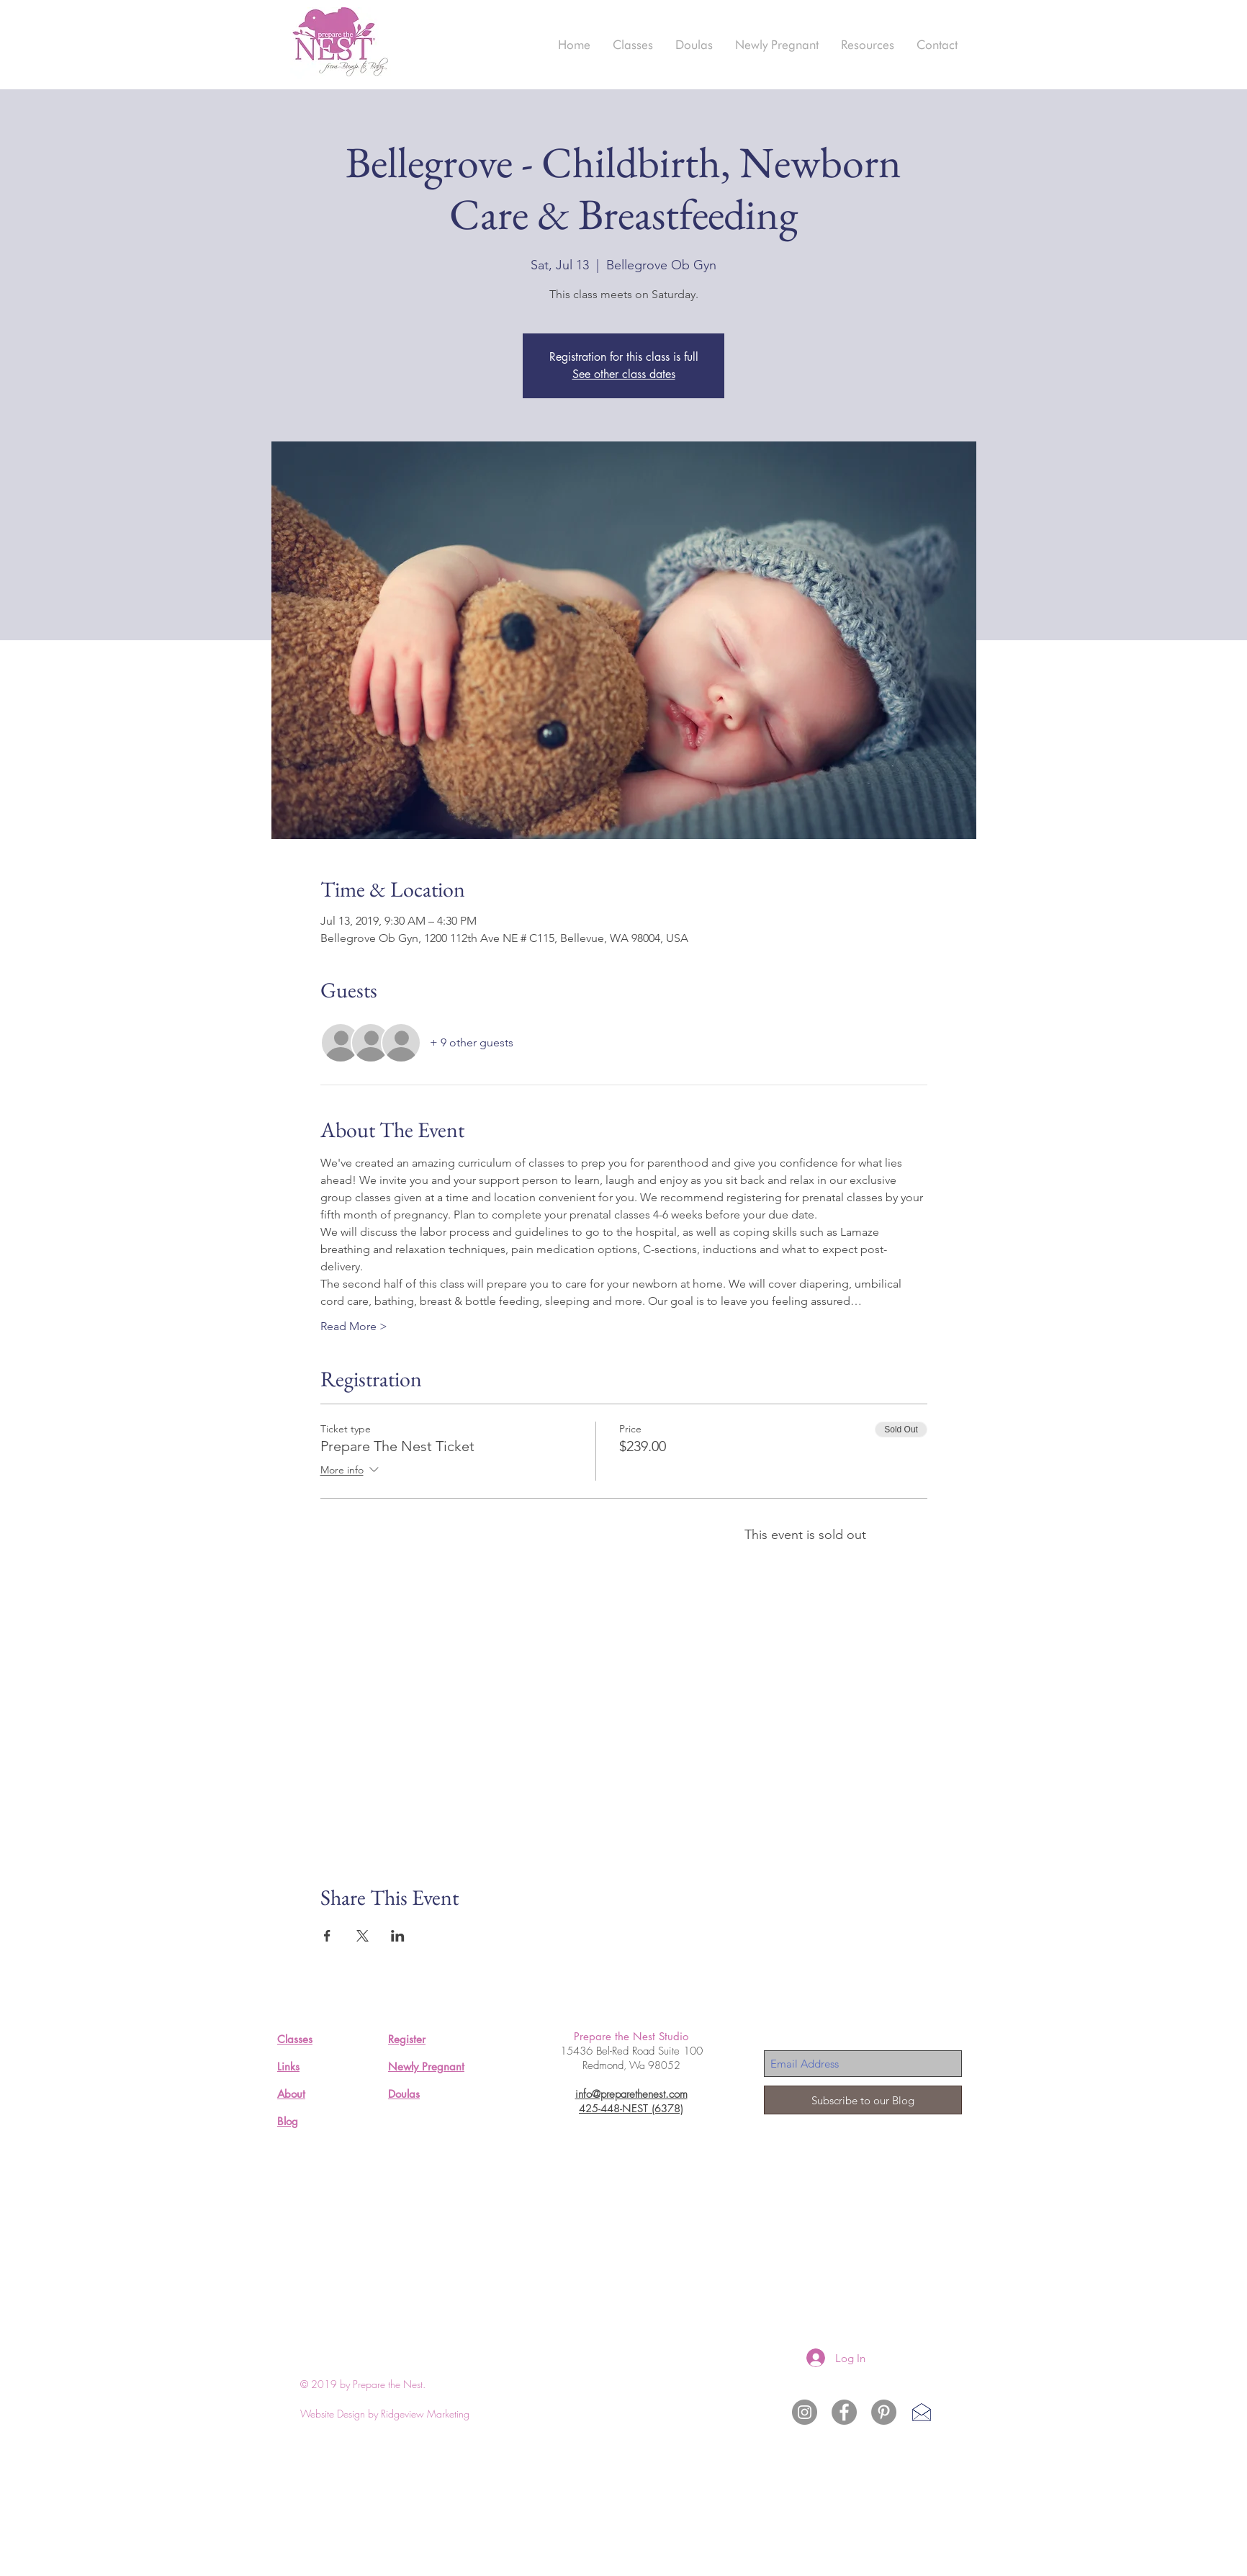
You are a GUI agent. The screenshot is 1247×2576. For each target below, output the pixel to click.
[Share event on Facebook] (327, 1936)
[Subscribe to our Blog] (863, 2100)
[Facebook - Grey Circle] (844, 2412)
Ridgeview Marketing (425, 2413)
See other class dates (623, 374)
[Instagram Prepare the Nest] (804, 2412)
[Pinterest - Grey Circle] (883, 2412)
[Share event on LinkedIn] (398, 1936)
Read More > (353, 1326)
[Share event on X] (362, 1936)
